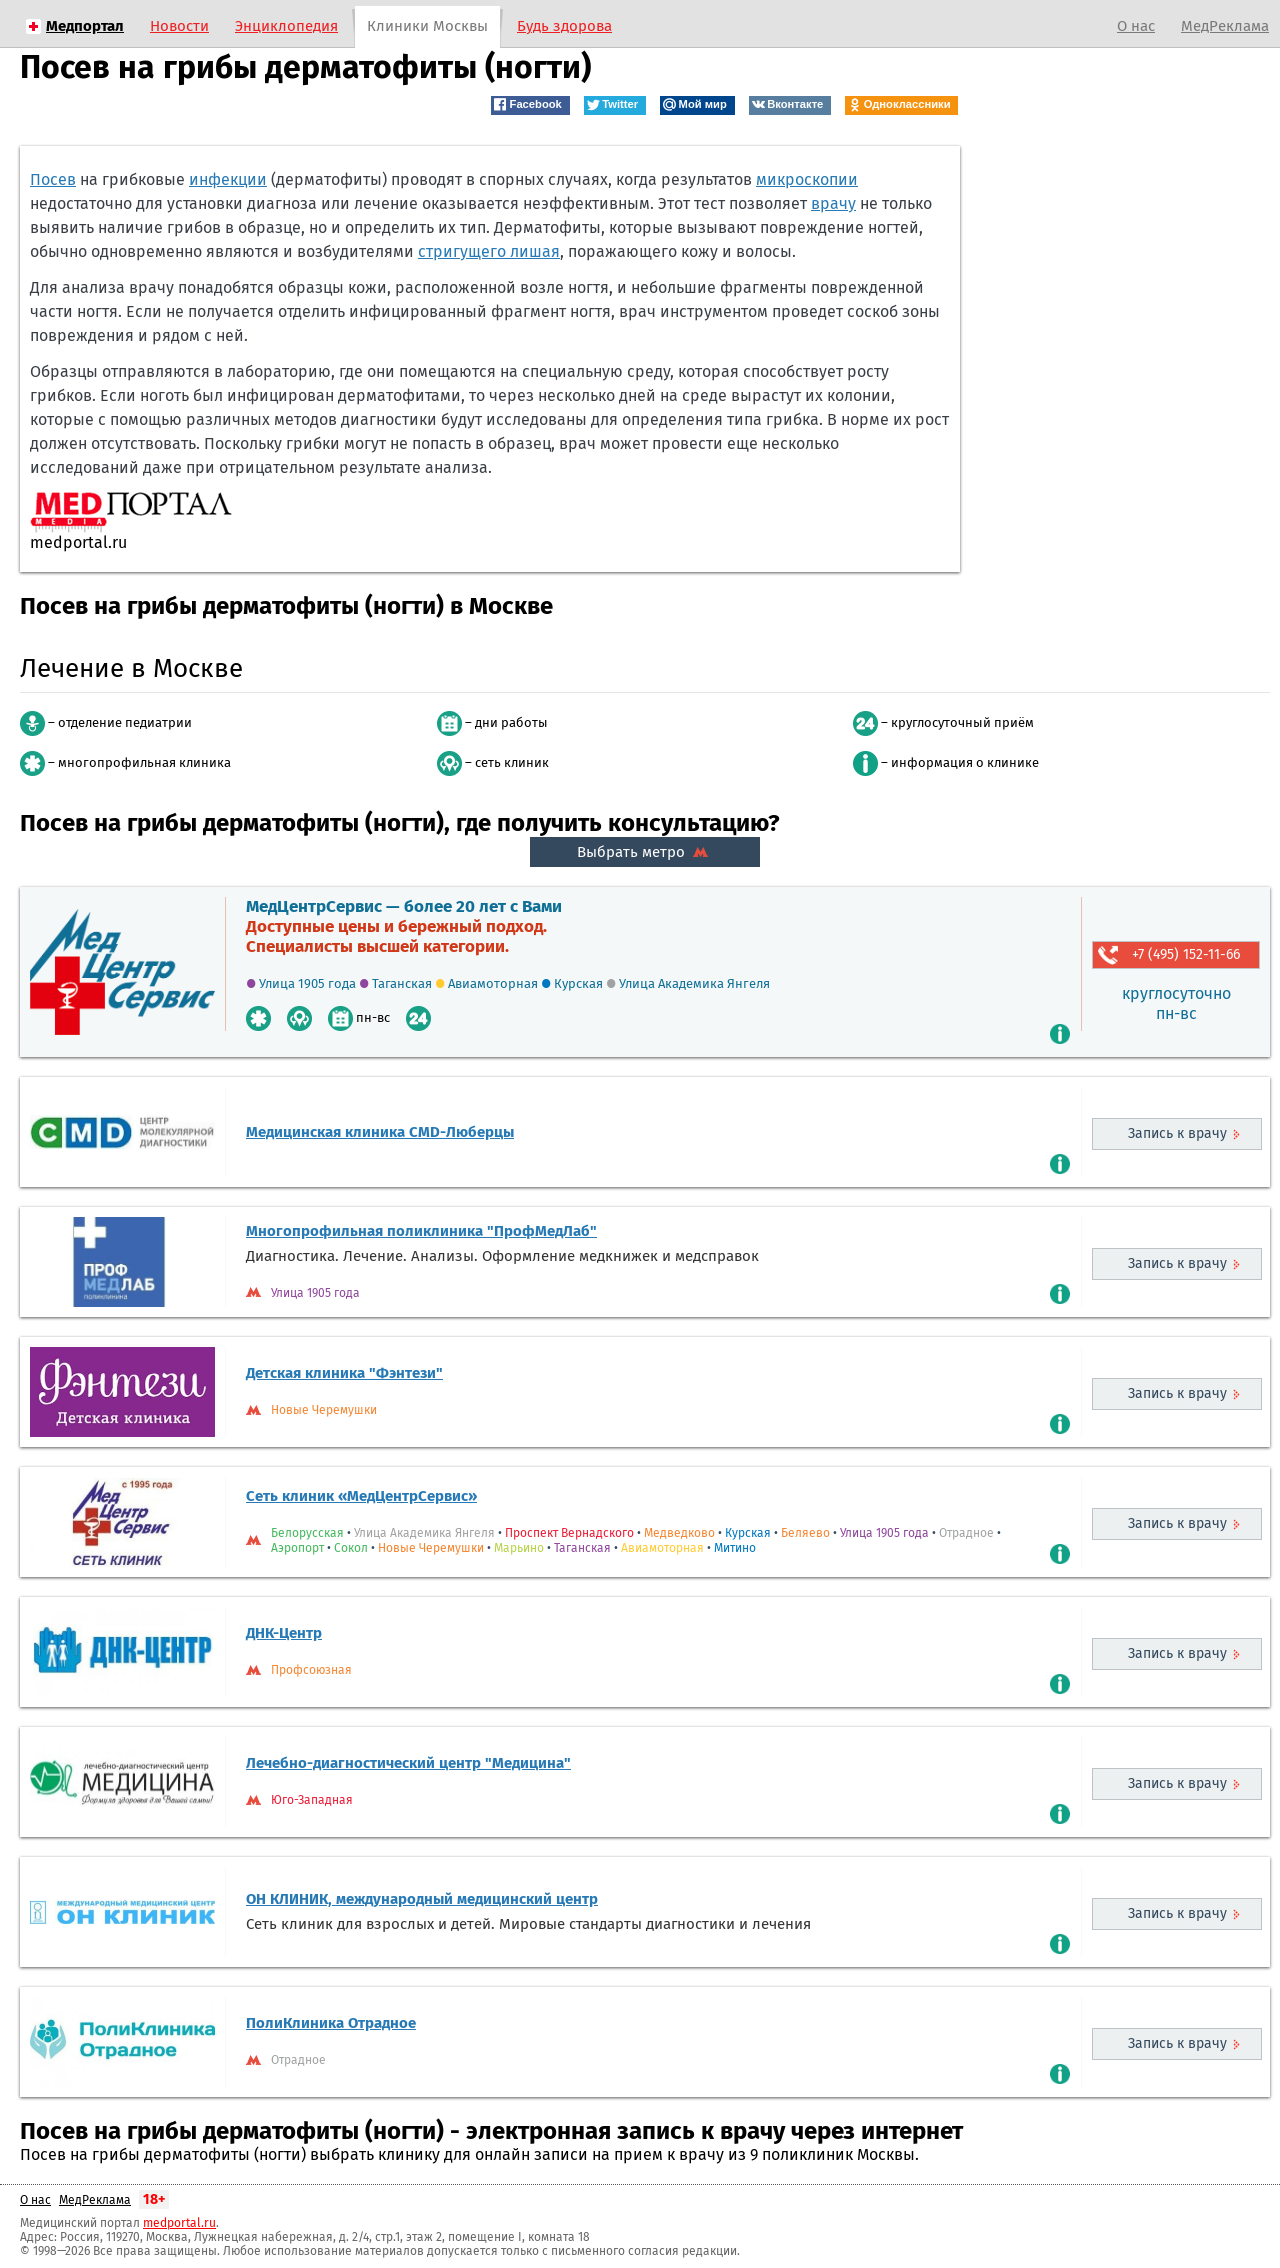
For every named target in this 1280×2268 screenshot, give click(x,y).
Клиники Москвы (427, 26)
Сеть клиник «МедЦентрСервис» (361, 1496)
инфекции (228, 179)
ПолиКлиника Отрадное (331, 2023)
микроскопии (807, 179)
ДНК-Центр (284, 1633)
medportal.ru (179, 2223)
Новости (179, 26)
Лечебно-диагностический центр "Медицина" (408, 1763)
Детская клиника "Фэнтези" (344, 1373)
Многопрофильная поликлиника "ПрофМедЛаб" (421, 1231)
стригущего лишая (489, 251)
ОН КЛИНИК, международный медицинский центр (422, 1899)
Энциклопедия (286, 26)
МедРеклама (1225, 26)
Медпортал (85, 26)
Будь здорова (564, 26)
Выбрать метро (645, 852)
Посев (53, 179)
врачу (833, 203)
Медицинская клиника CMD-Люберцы (380, 1132)
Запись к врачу (1177, 1133)
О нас (1136, 26)
